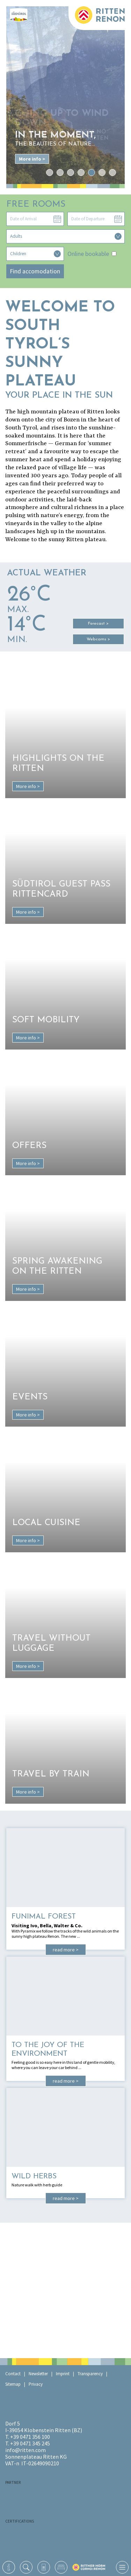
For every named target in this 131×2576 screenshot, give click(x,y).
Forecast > (98, 623)
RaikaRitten (40, 2495)
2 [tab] (60, 172)
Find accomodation (35, 271)
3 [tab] (70, 172)
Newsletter (38, 2374)
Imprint (63, 2374)
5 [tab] (91, 172)
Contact (13, 2374)
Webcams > (98, 639)
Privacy (36, 2384)
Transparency (90, 2374)
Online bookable (91, 254)
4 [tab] (81, 172)
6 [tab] (102, 172)
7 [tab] (112, 172)
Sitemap (13, 2384)
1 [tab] (49, 172)
